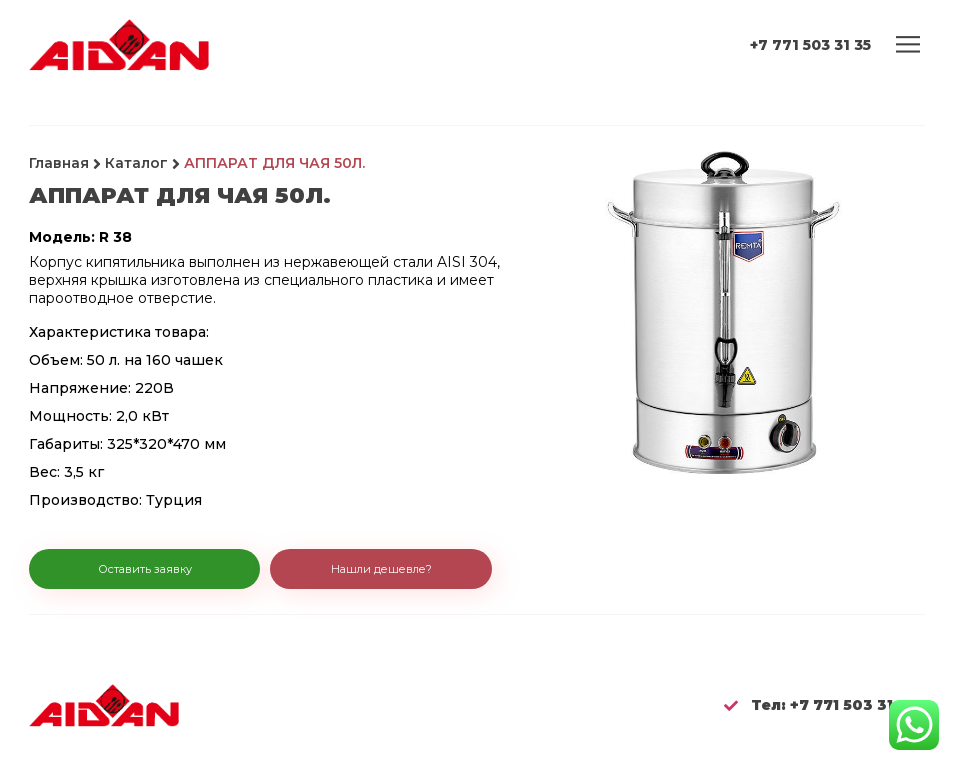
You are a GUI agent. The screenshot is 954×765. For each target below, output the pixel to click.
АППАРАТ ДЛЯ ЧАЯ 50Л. (274, 163)
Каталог (136, 163)
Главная (59, 163)
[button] (145, 571)
